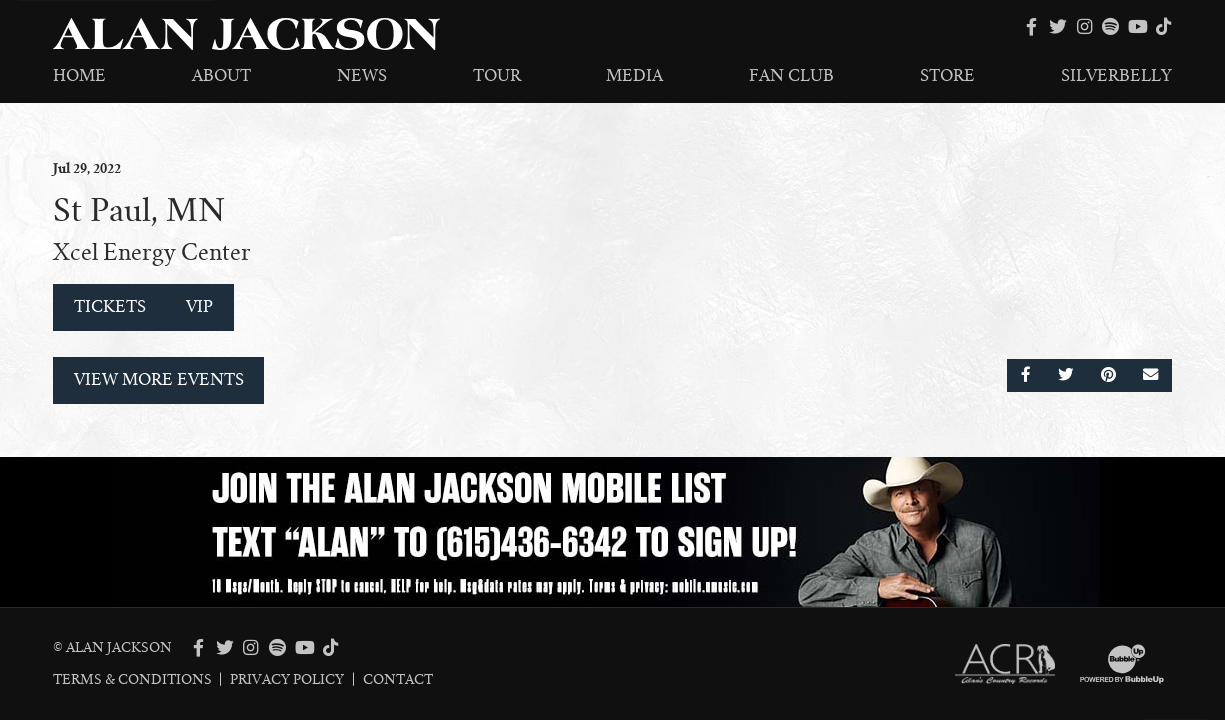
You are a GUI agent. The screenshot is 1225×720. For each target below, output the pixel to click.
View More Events (159, 380)
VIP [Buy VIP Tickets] (199, 307)
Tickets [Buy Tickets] (110, 307)
